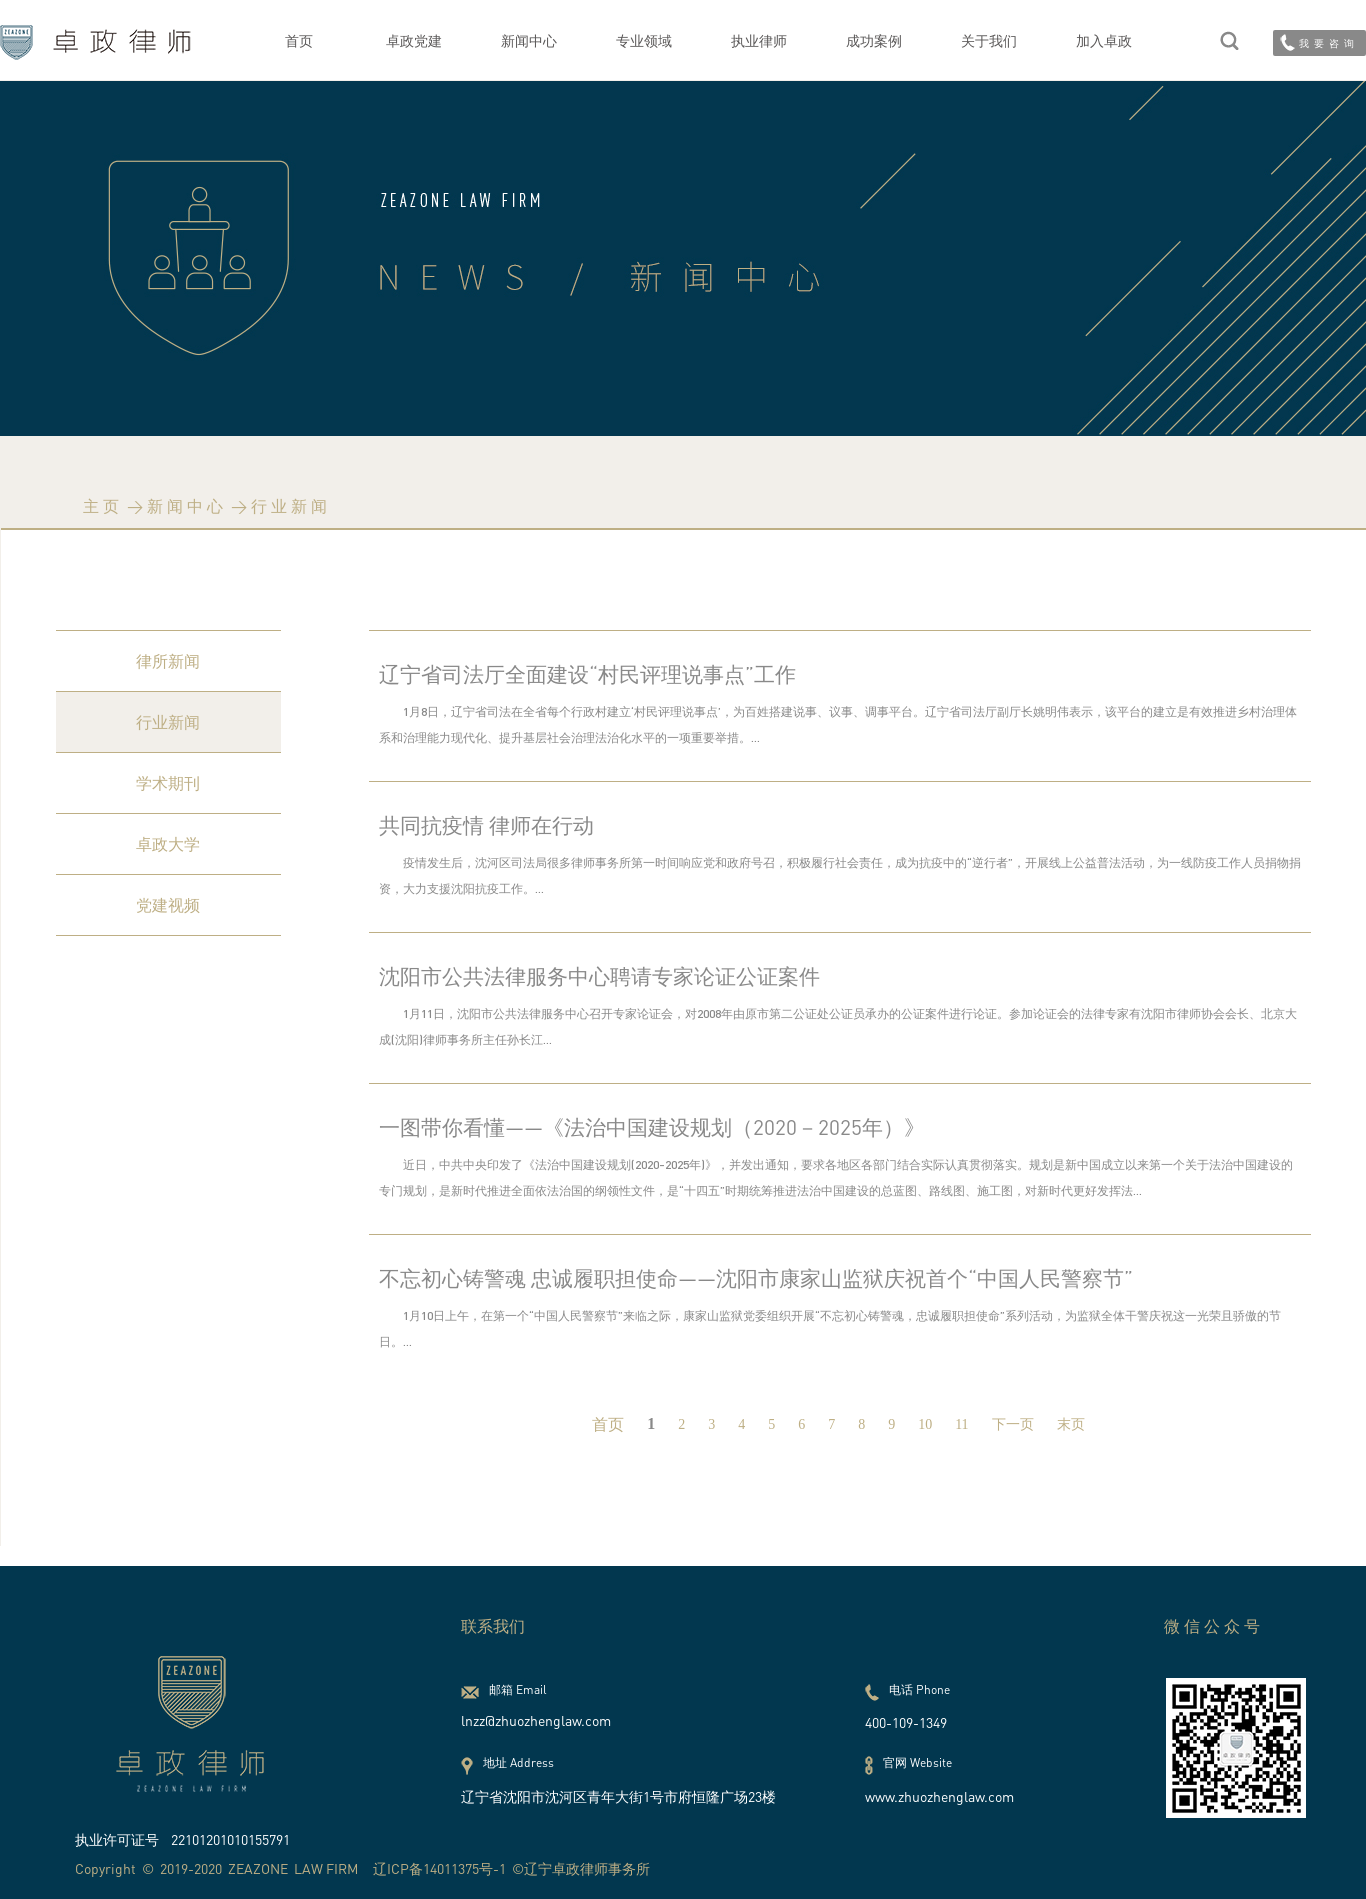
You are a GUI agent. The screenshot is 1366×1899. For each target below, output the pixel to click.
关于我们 (989, 40)
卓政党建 (414, 40)
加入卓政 (1104, 40)
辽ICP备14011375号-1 (439, 1868)
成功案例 (874, 40)
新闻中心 (529, 40)
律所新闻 (168, 661)
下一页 (1013, 1424)
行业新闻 (291, 506)
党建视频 (168, 905)
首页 (299, 40)
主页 (103, 506)
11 (961, 1424)
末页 (1071, 1424)
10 (925, 1424)
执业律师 (759, 40)
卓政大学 (168, 844)
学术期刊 (168, 783)
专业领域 (644, 40)
